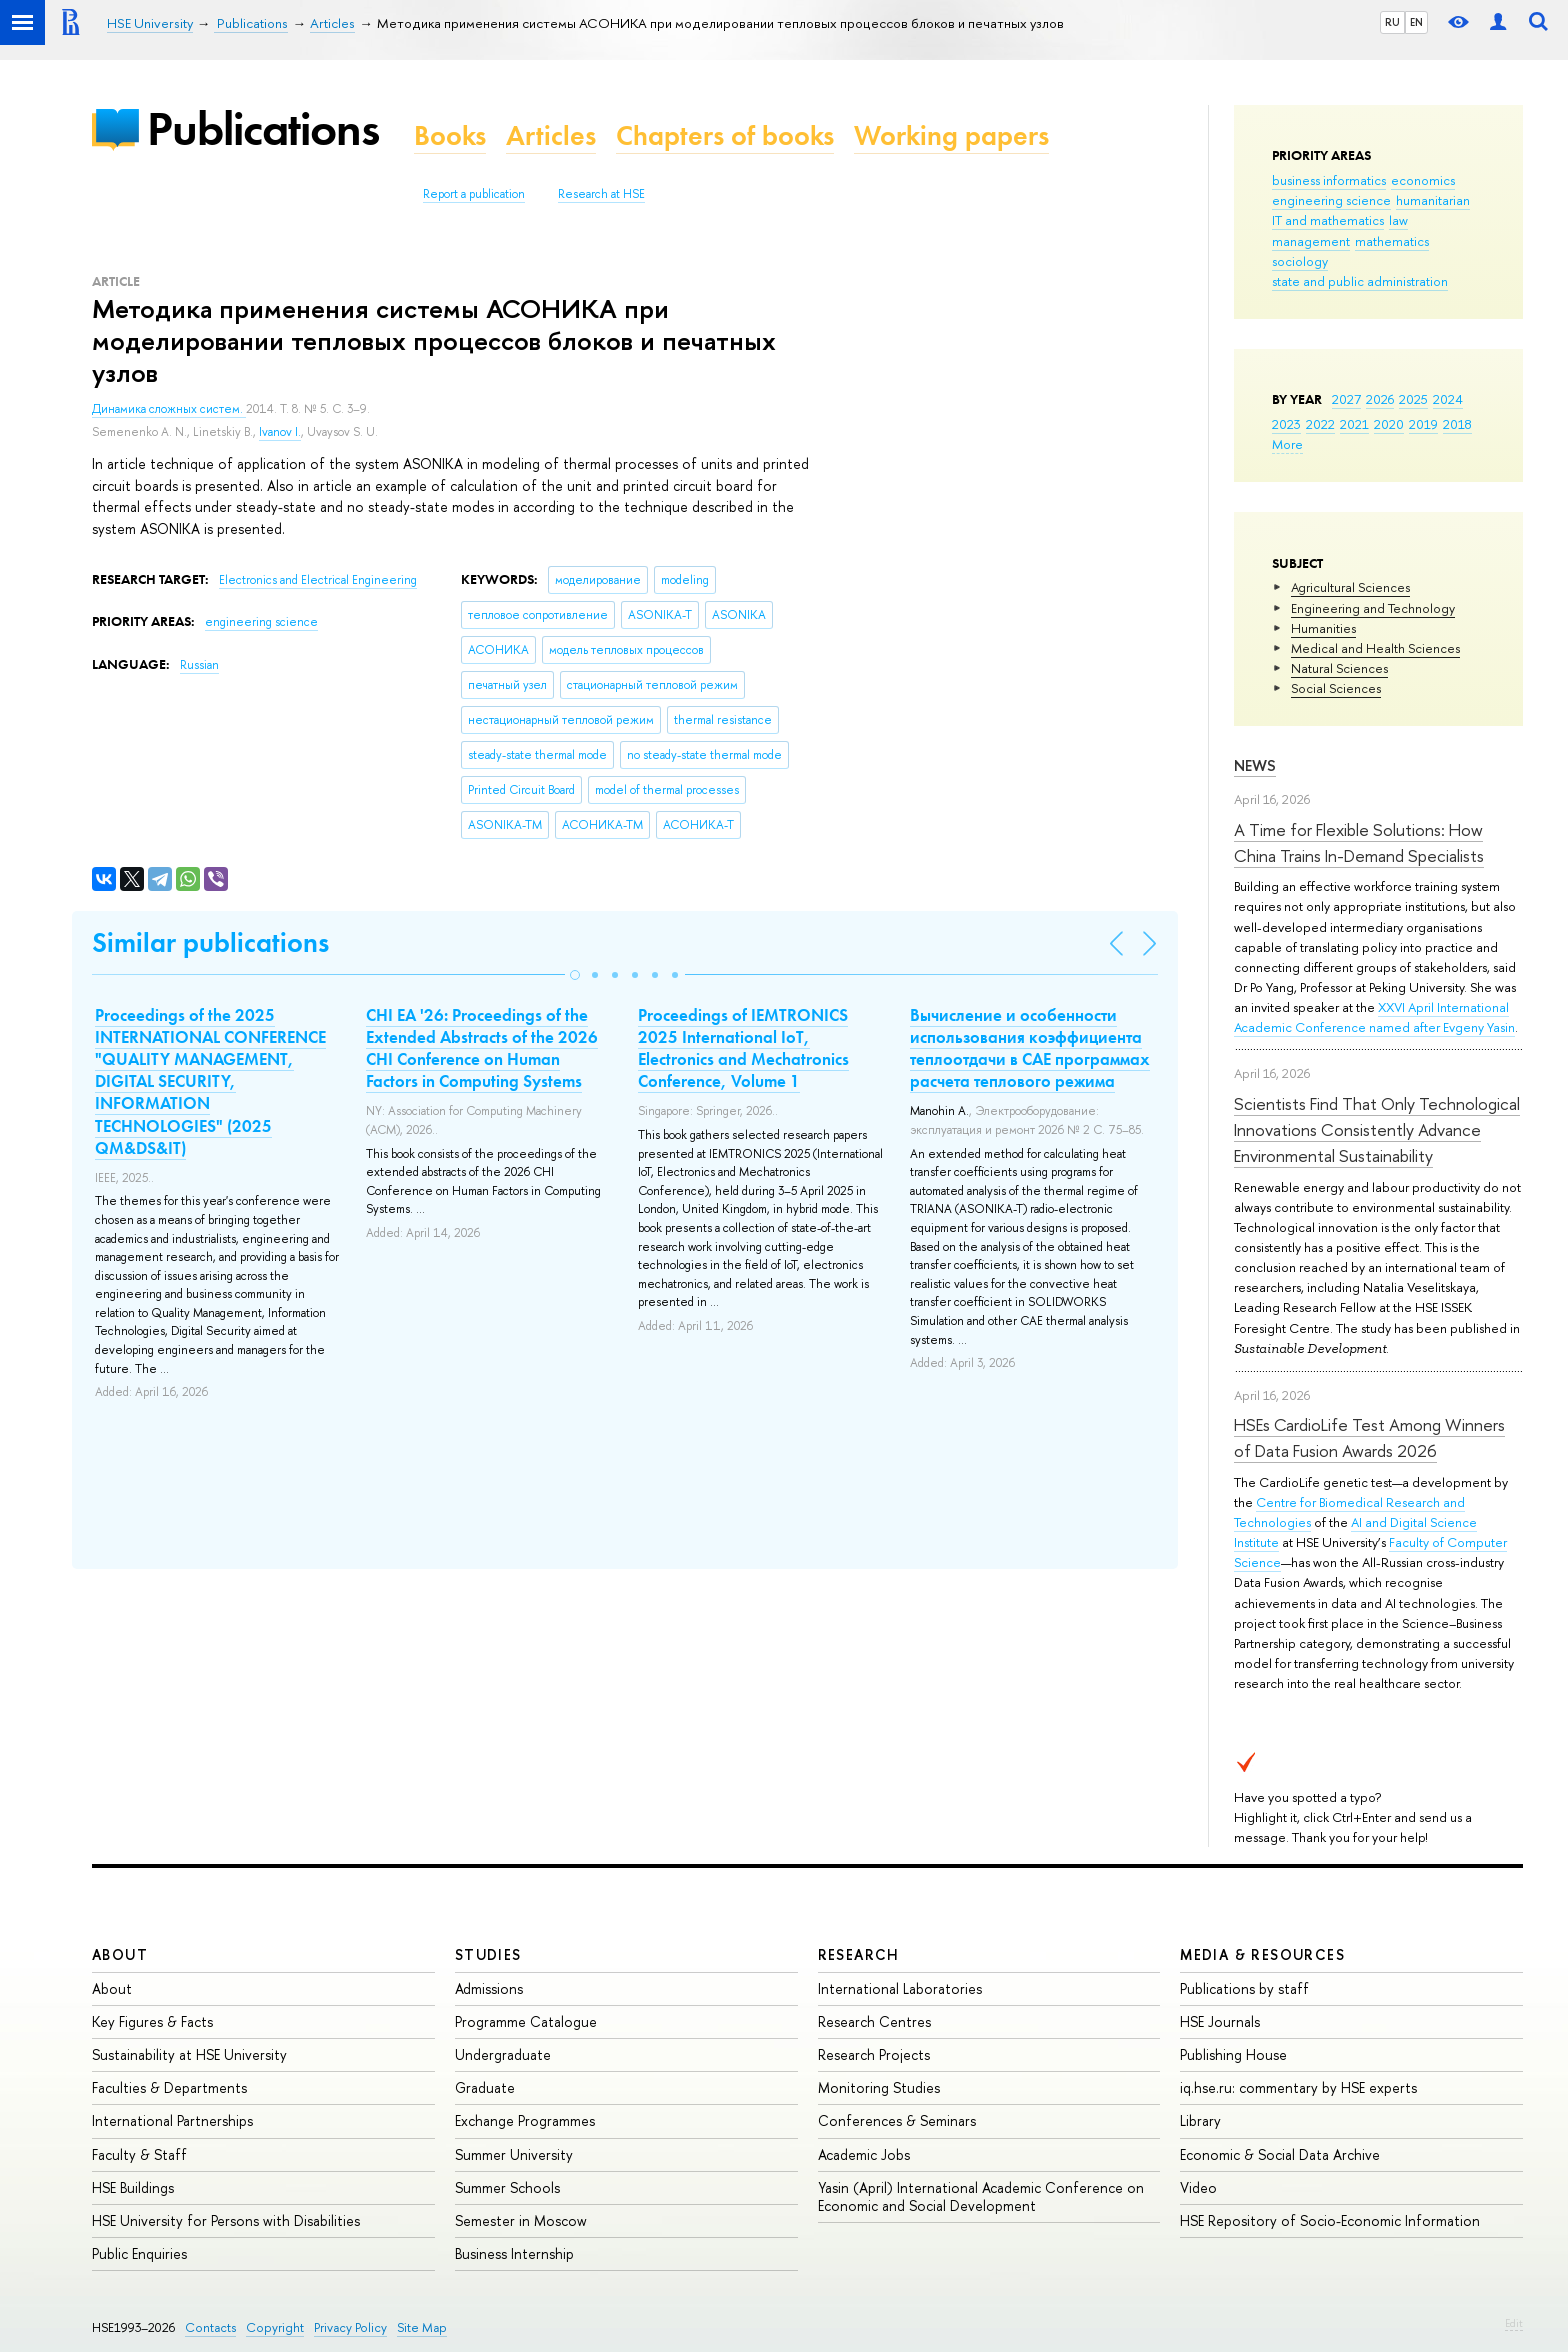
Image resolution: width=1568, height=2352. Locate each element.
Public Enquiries (139, 2253)
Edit (1514, 2323)
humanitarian (1433, 200)
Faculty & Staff (139, 2154)
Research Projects (874, 2054)
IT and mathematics (1328, 220)
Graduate (485, 2087)
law (1398, 220)
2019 (1423, 424)
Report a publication (474, 194)
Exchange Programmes (525, 2120)
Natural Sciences (1339, 668)
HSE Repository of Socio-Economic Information (1330, 2220)
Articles (551, 135)
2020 (1389, 424)
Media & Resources (1262, 1954)
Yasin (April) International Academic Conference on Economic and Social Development (981, 2196)
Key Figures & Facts (152, 2021)
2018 (1457, 424)
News (1255, 765)
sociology (1300, 261)
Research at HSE (601, 194)
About (120, 1954)
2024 (1448, 399)
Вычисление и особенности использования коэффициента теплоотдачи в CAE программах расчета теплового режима (1030, 1048)
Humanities (1323, 628)
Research (859, 1954)
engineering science (1331, 200)
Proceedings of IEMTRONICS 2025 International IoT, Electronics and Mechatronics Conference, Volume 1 (743, 1048)
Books (450, 135)
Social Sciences (1336, 688)
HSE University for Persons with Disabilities (226, 2220)
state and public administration (1360, 281)
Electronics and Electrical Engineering (318, 580)
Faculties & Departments (169, 2087)
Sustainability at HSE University (189, 2054)
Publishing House (1233, 2054)
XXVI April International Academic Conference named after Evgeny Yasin (1374, 1017)
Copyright (275, 2327)
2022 (1320, 424)
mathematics (1392, 241)
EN (1416, 22)
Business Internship (514, 2253)
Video (1198, 2187)
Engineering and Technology (1373, 608)
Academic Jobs (864, 2154)
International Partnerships (172, 2120)
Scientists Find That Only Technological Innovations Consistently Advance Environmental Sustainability (1377, 1130)
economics (1423, 180)
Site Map (422, 2327)
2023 (1286, 424)
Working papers (951, 135)
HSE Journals (1220, 2021)
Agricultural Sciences (1350, 587)
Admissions (489, 1988)
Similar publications (210, 942)
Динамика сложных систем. (169, 409)
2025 (1413, 399)
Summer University (514, 2154)
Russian (199, 665)
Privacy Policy (350, 2327)
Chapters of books (725, 135)
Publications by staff (1244, 1988)
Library (1200, 2120)
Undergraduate (503, 2054)
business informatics (1329, 180)
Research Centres (874, 2021)
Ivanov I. (280, 432)
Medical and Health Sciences (1375, 648)
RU (1392, 22)
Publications (263, 128)
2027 (1346, 399)
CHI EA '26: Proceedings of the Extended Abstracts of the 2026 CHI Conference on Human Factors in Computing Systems (482, 1048)
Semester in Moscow (521, 2220)
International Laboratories (900, 1988)
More (1287, 444)
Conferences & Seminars (897, 2120)
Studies (488, 1954)
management (1311, 241)
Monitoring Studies (879, 2087)
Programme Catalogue (526, 2021)
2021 (1354, 424)
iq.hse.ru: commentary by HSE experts (1298, 2087)
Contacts (210, 2327)
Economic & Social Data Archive (1280, 2154)
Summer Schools (507, 2187)
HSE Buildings (133, 2187)
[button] (575, 975)
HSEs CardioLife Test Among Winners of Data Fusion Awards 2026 (1369, 1437)
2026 (1380, 399)
